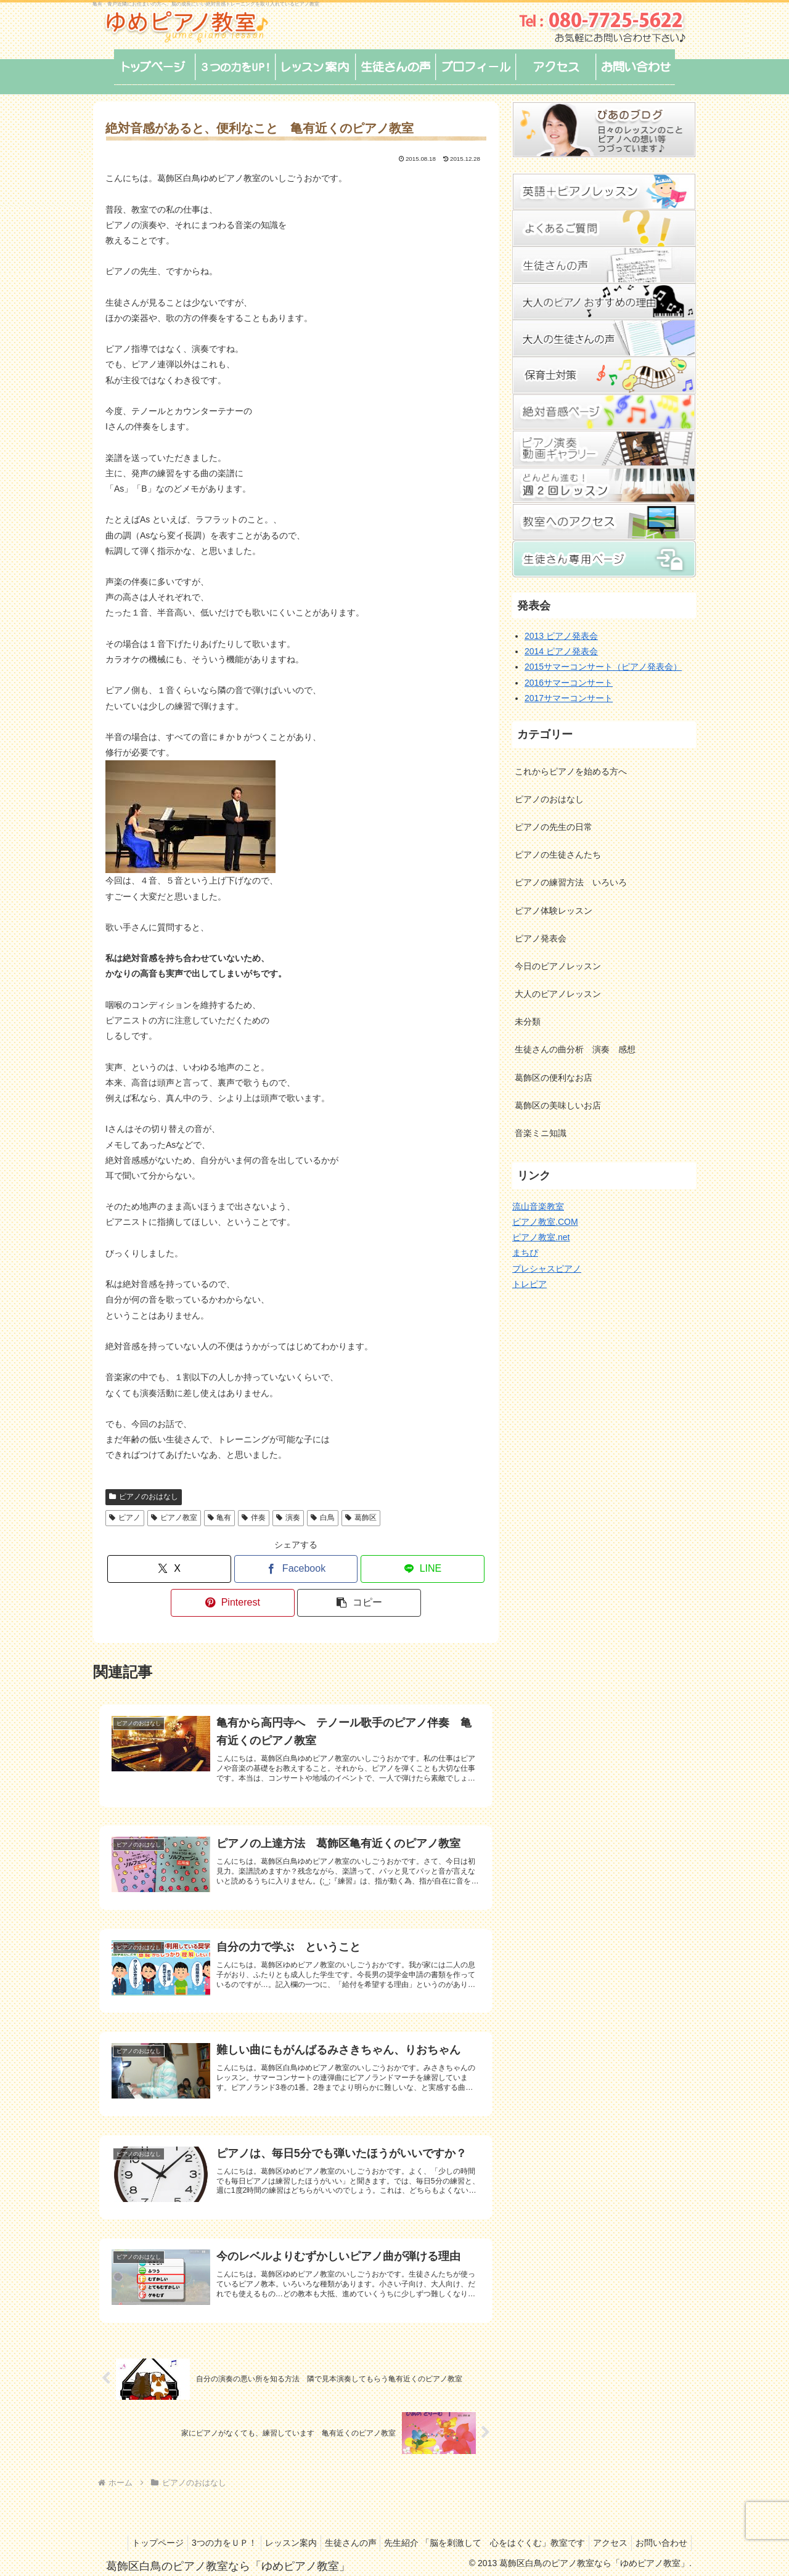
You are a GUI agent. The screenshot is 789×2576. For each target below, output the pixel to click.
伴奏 (254, 1517)
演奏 (288, 1517)
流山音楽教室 (538, 1206)
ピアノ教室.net (541, 1237)
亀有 (220, 1517)
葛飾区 (361, 1517)
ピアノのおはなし (143, 1496)
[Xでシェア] (169, 1569)
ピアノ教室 (174, 1517)
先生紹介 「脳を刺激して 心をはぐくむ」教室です (537, 2522)
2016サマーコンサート (569, 683)
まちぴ (525, 1253)
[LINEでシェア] (422, 1569)
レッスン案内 (333, 2522)
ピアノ (125, 1517)
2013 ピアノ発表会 (561, 636)
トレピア (529, 1284)
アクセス (668, 2522)
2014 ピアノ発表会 (561, 651)
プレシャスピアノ (546, 1269)
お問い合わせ (659, 2538)
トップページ (190, 2522)
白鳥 (323, 1517)
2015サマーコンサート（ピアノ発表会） (603, 667)
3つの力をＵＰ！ (262, 2522)
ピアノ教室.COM (545, 1222)
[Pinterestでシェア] (233, 1603)
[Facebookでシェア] (296, 1569)
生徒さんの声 (398, 2522)
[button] (359, 1603)
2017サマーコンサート (569, 698)
